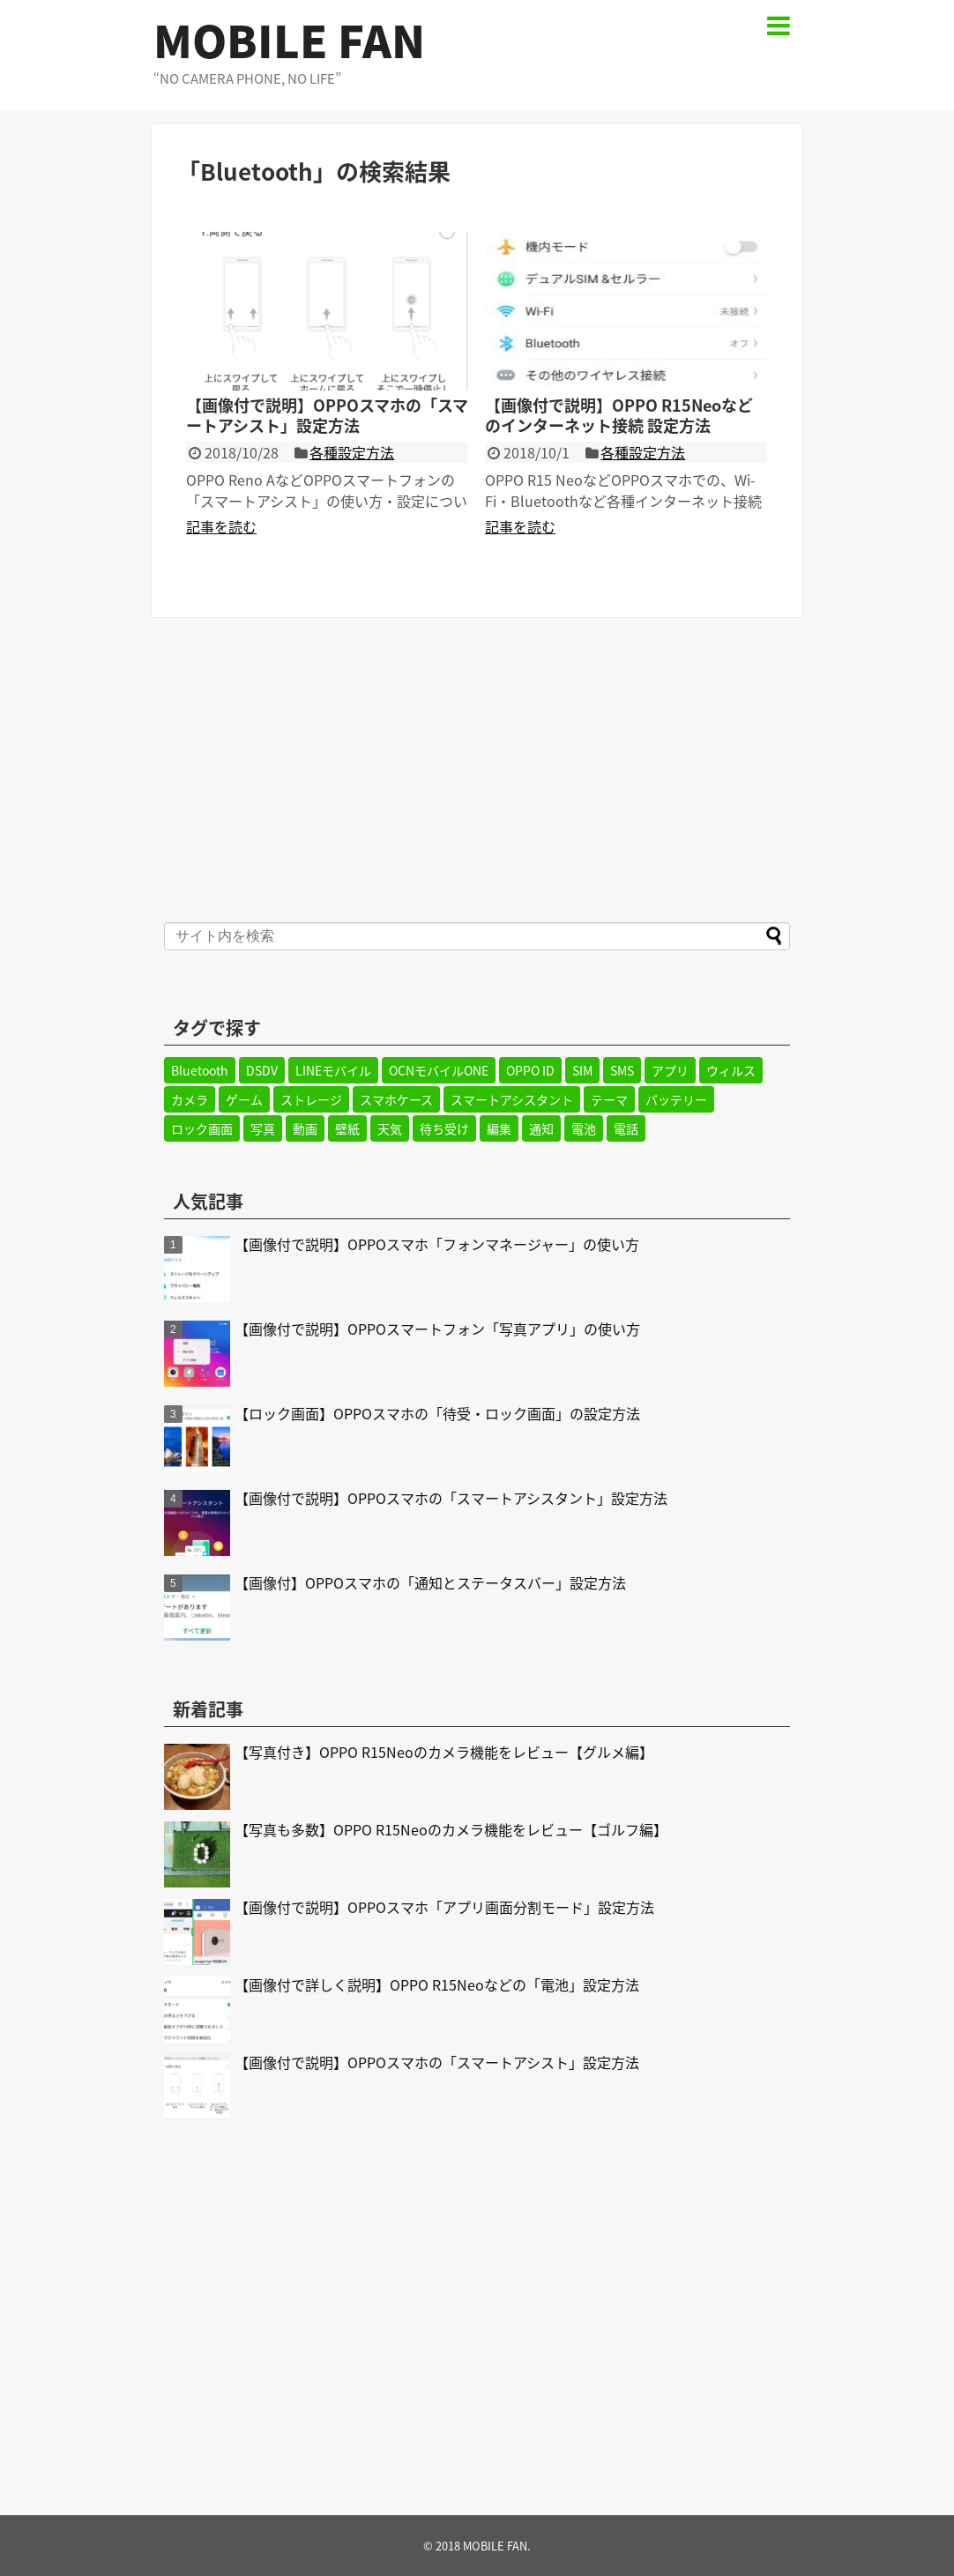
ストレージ (311, 1099)
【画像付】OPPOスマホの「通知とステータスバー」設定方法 (430, 1582)
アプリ (670, 1070)
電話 (626, 1128)
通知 (541, 1128)
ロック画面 (202, 1128)
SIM (582, 1070)
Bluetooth (199, 1070)
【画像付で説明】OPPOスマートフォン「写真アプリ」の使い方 (437, 1328)
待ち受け (444, 1128)
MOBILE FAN (289, 39)
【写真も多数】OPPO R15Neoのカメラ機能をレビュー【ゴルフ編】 (451, 1829)
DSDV (262, 1070)
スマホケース (396, 1099)
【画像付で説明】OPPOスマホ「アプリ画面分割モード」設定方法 (444, 1906)
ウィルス (731, 1070)
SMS (622, 1070)
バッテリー (676, 1099)
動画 (305, 1128)
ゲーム (244, 1099)
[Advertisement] (477, 768)
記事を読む (221, 526)
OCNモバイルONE (438, 1070)
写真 (262, 1128)
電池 (583, 1128)
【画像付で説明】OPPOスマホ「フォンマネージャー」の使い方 (437, 1243)
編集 (499, 1128)
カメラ (189, 1099)
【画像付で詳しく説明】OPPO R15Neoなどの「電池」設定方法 (437, 1984)
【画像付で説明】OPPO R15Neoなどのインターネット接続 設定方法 (619, 415)
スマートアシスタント (512, 1099)
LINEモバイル (333, 1070)
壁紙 (347, 1128)
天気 (389, 1128)
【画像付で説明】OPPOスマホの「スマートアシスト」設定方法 (327, 415)
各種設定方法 (351, 452)
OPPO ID (530, 1070)
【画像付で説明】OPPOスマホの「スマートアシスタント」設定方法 (451, 1497)
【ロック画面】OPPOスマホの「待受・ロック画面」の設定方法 (437, 1413)
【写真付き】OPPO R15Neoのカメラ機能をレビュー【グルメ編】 (444, 1751)
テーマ (609, 1099)
